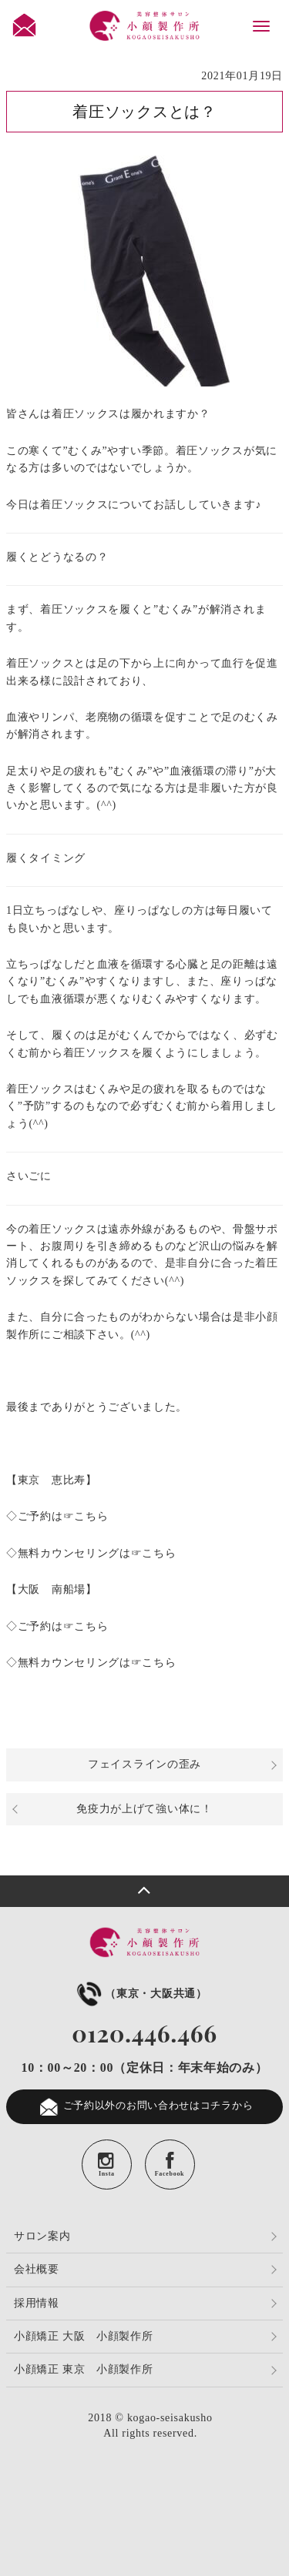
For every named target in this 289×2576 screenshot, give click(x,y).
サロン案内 (42, 2236)
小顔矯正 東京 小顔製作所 (83, 2369)
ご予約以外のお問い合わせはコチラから (145, 2106)
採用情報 (36, 2303)
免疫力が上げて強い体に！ (144, 1809)
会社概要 (36, 2269)
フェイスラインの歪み (144, 1764)
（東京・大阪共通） (140, 1993)
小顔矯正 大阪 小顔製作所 (83, 2336)
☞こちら (86, 1516)
